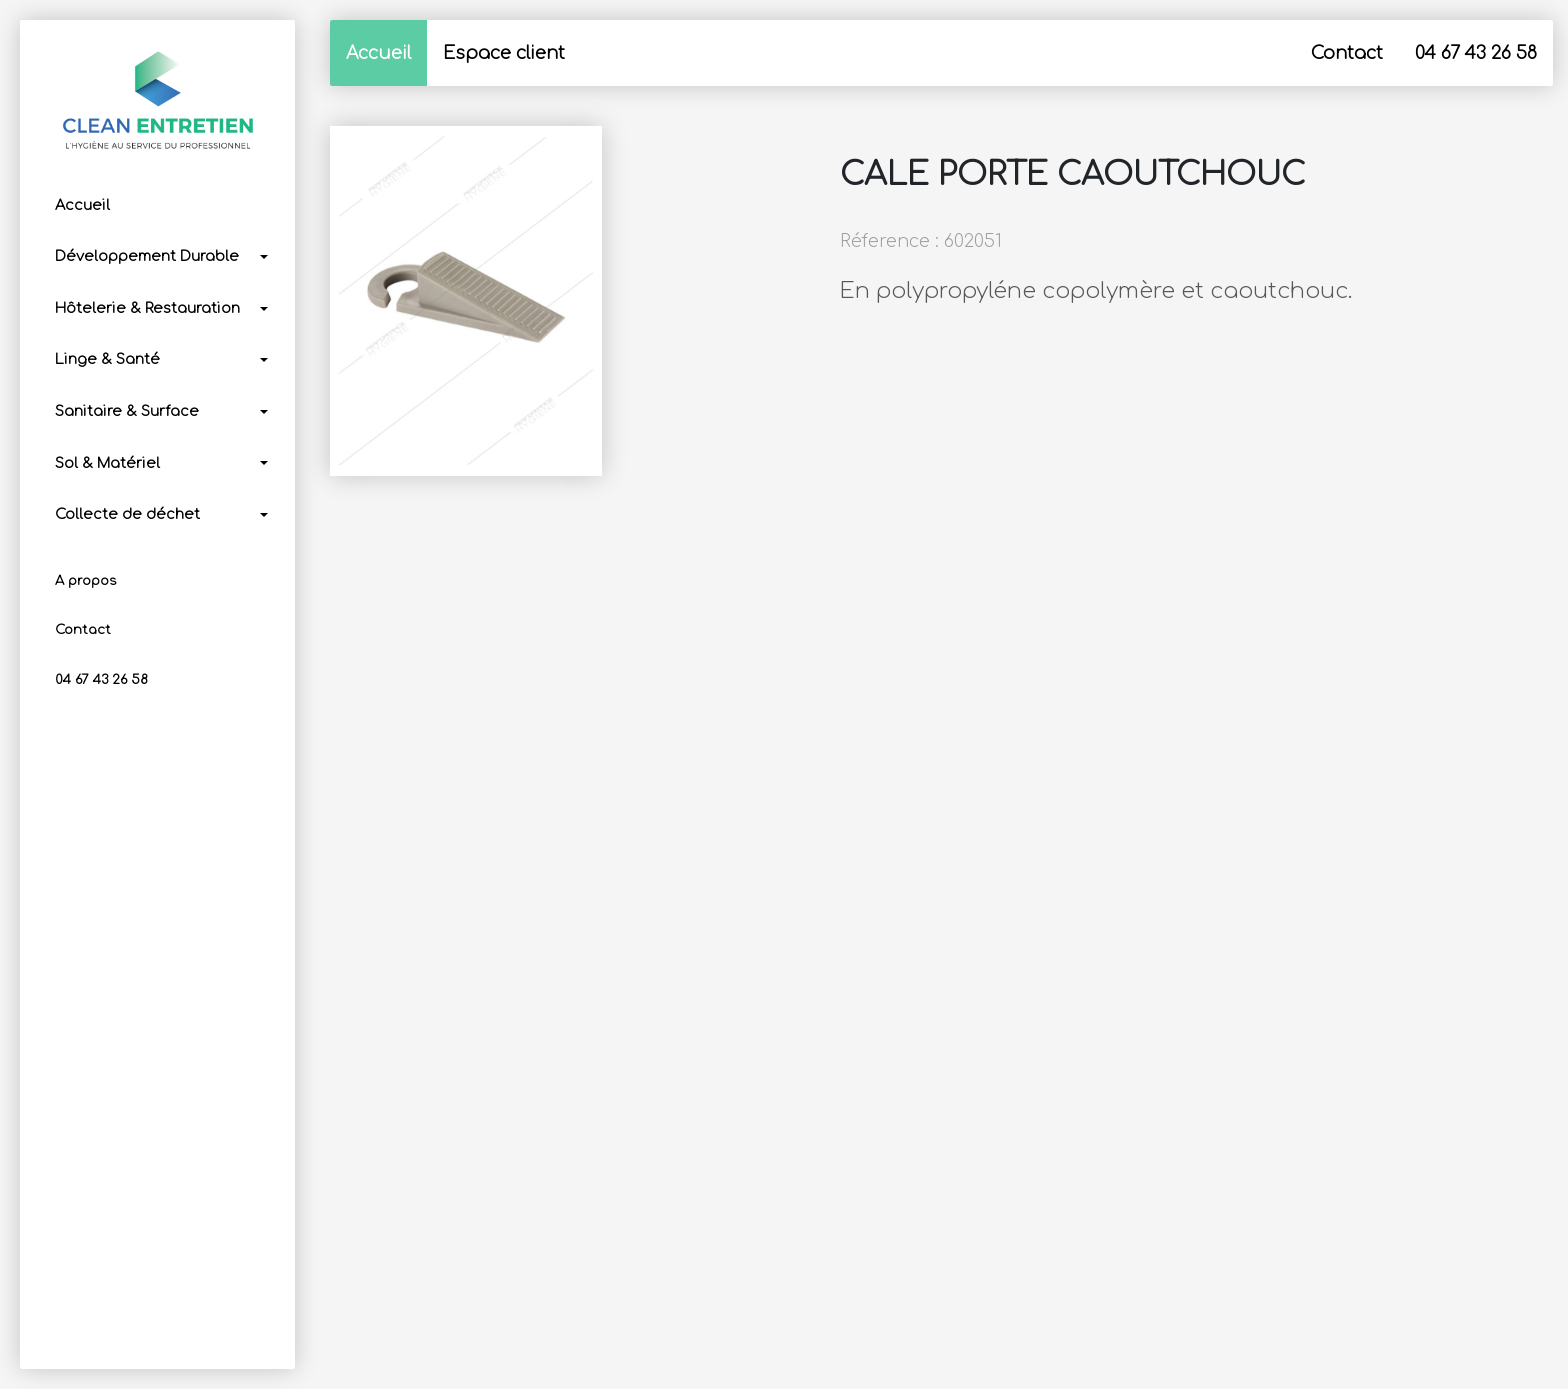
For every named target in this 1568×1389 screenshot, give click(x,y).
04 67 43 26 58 (101, 680)
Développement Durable (147, 256)
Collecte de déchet (127, 514)
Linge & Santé (107, 359)
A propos (85, 581)
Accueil (82, 205)
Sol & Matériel (107, 463)
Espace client (504, 53)
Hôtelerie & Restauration (147, 308)
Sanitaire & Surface (127, 411)
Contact (83, 630)
